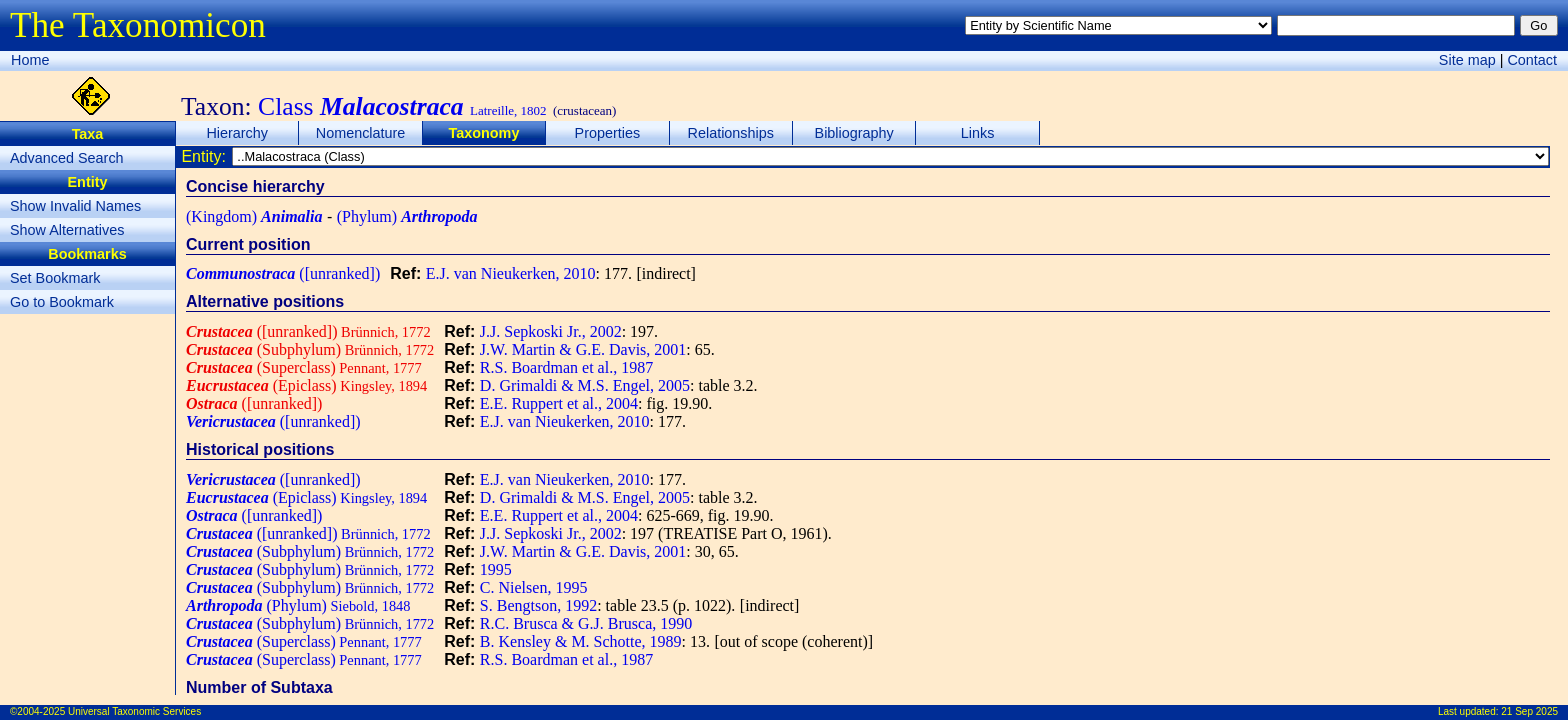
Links (978, 133)
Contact (1532, 60)
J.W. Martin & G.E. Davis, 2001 (583, 349)
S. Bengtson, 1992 (538, 605)
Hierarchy (237, 133)
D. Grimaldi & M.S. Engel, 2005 (585, 385)
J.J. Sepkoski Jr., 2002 (551, 331)
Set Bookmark (55, 278)
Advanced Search (67, 158)
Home (30, 60)
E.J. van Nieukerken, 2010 (511, 273)
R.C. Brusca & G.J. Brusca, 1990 (586, 623)
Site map (1467, 60)
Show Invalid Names (75, 206)
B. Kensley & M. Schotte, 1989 (581, 641)
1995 (496, 569)
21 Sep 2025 (1529, 711)
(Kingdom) (254, 216)
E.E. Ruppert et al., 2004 (559, 403)
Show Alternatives (67, 230)
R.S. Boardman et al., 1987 (566, 367)
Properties (608, 133)
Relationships (731, 133)
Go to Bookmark (62, 302)
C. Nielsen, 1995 (534, 587)
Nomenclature (361, 133)
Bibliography (854, 133)
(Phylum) (407, 216)
